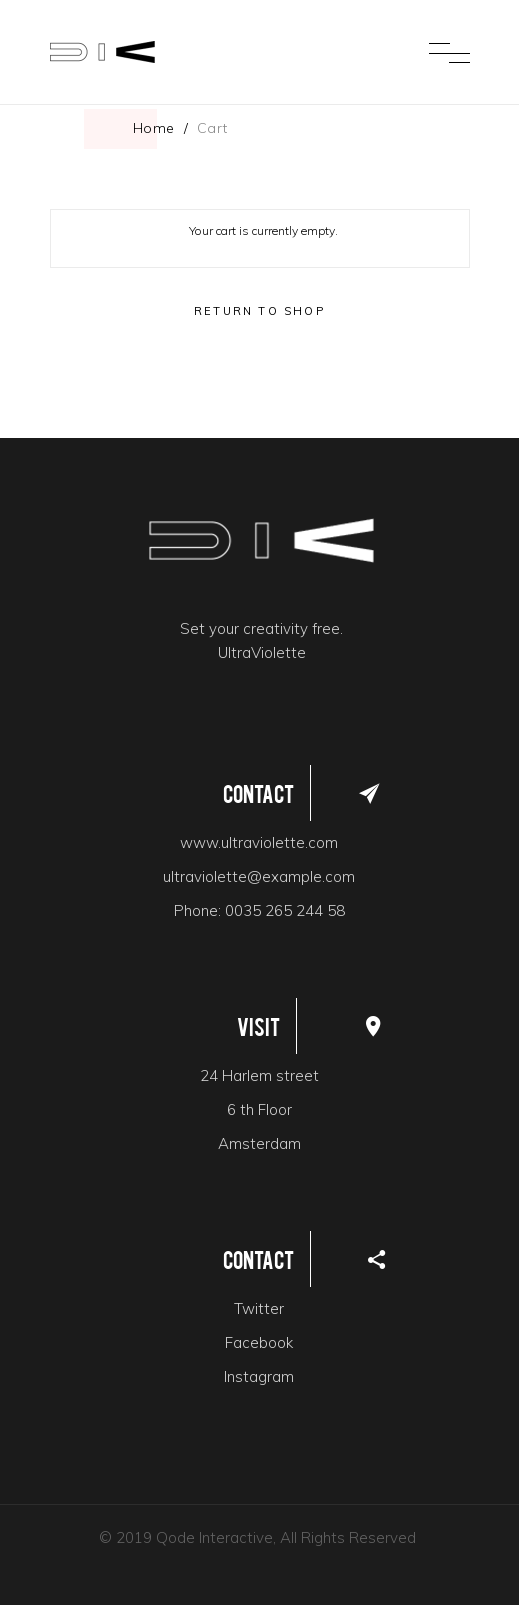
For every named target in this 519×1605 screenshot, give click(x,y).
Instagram (259, 1376)
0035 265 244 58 (285, 910)
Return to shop (259, 311)
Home (154, 128)
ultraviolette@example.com (259, 876)
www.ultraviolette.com (259, 842)
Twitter (259, 1308)
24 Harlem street (259, 1075)
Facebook (259, 1342)
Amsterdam (259, 1143)
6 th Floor (259, 1109)
